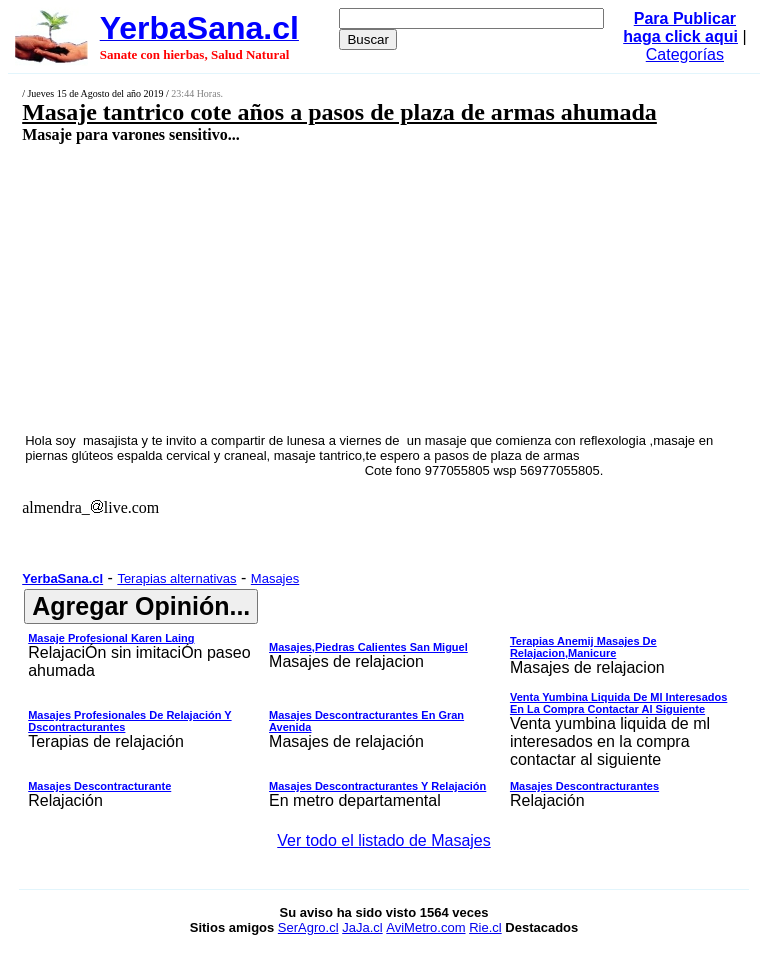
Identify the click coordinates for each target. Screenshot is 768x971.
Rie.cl (485, 927)
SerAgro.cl (308, 927)
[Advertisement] (326, 287)
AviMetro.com (425, 927)
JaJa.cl (362, 927)
